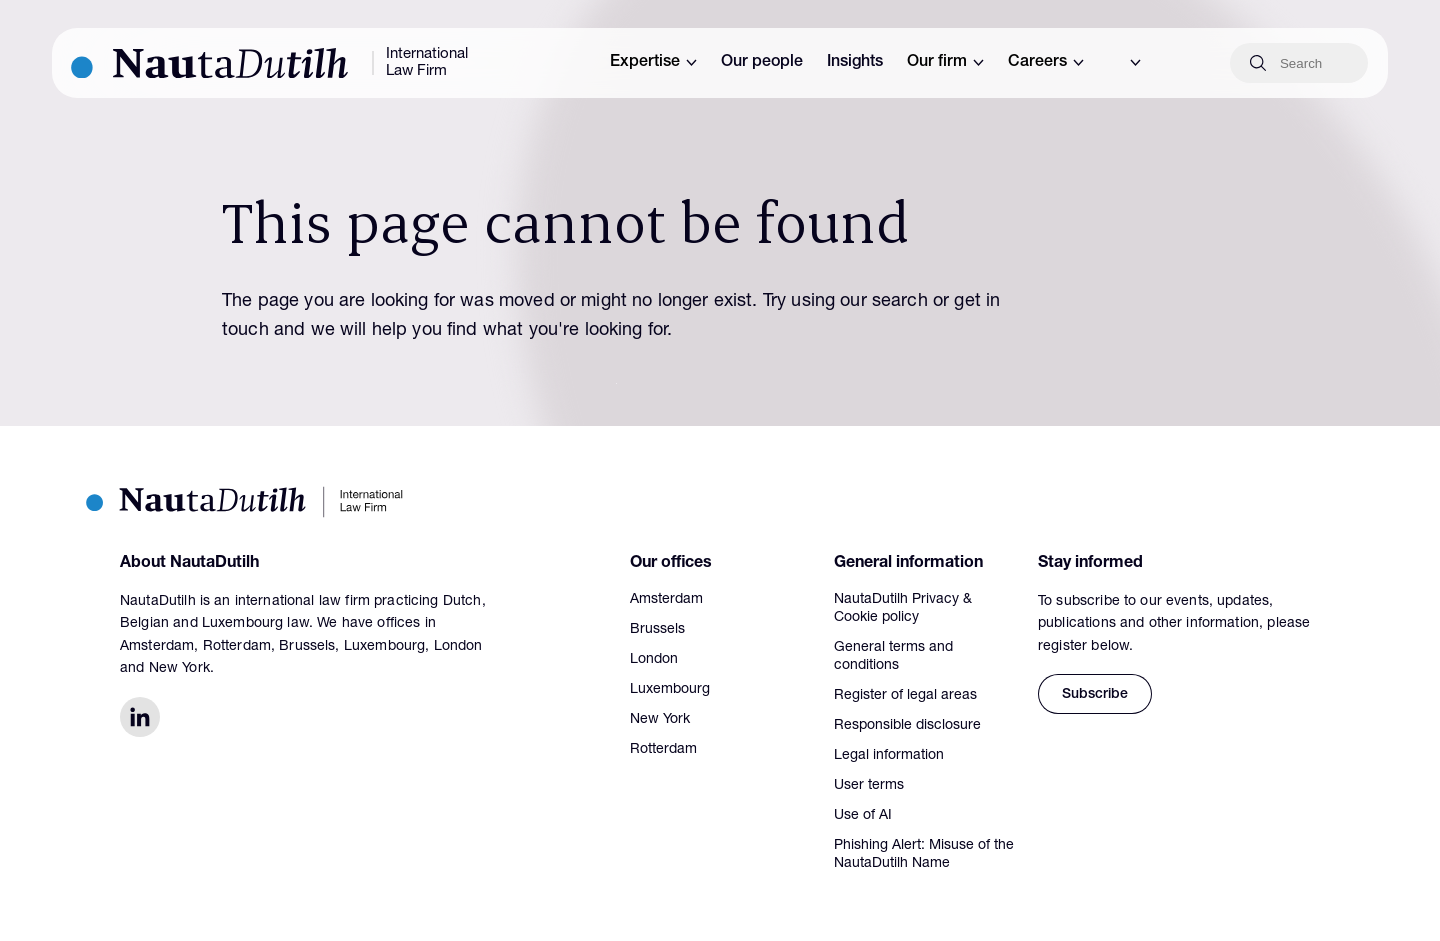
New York (660, 720)
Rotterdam (663, 750)
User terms (869, 786)
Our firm (945, 63)
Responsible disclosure (907, 726)
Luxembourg (670, 690)
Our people (762, 63)
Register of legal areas (905, 696)
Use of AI (863, 816)
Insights (855, 63)
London (654, 660)
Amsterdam (666, 600)
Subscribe (1095, 695)
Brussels (657, 630)
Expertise (653, 63)
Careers (1046, 63)
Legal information (889, 756)
